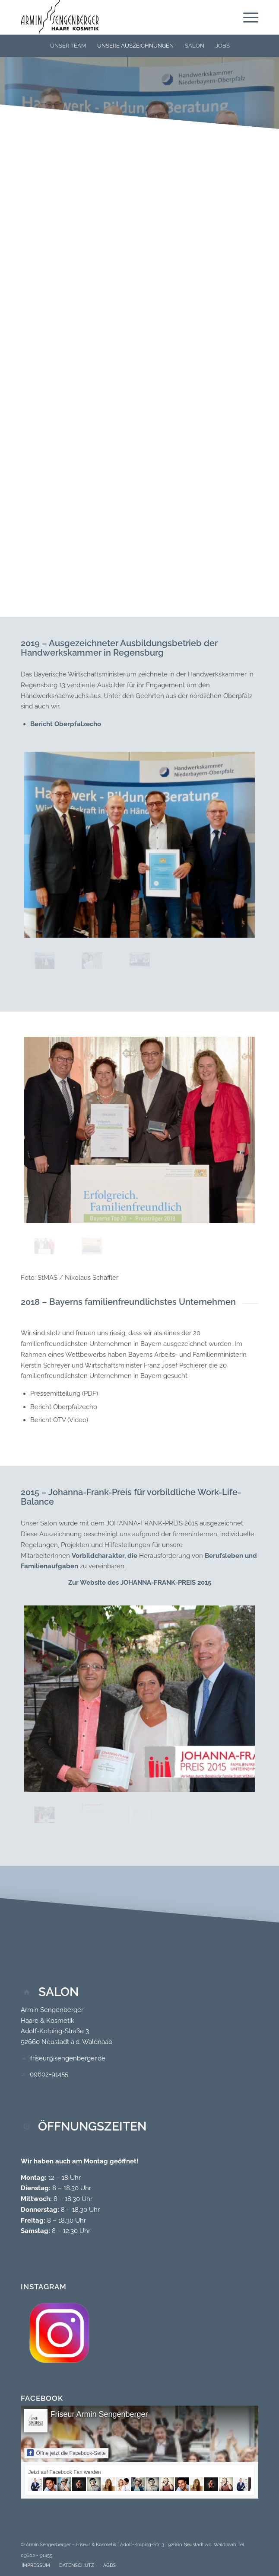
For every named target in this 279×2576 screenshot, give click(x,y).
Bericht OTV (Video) (59, 1420)
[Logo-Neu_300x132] (115, 17)
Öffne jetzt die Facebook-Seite (66, 2452)
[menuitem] (246, 17)
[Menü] (246, 17)
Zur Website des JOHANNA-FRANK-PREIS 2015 (139, 1582)
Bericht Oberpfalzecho (65, 724)
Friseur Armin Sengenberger (99, 2414)
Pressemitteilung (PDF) (64, 1393)
